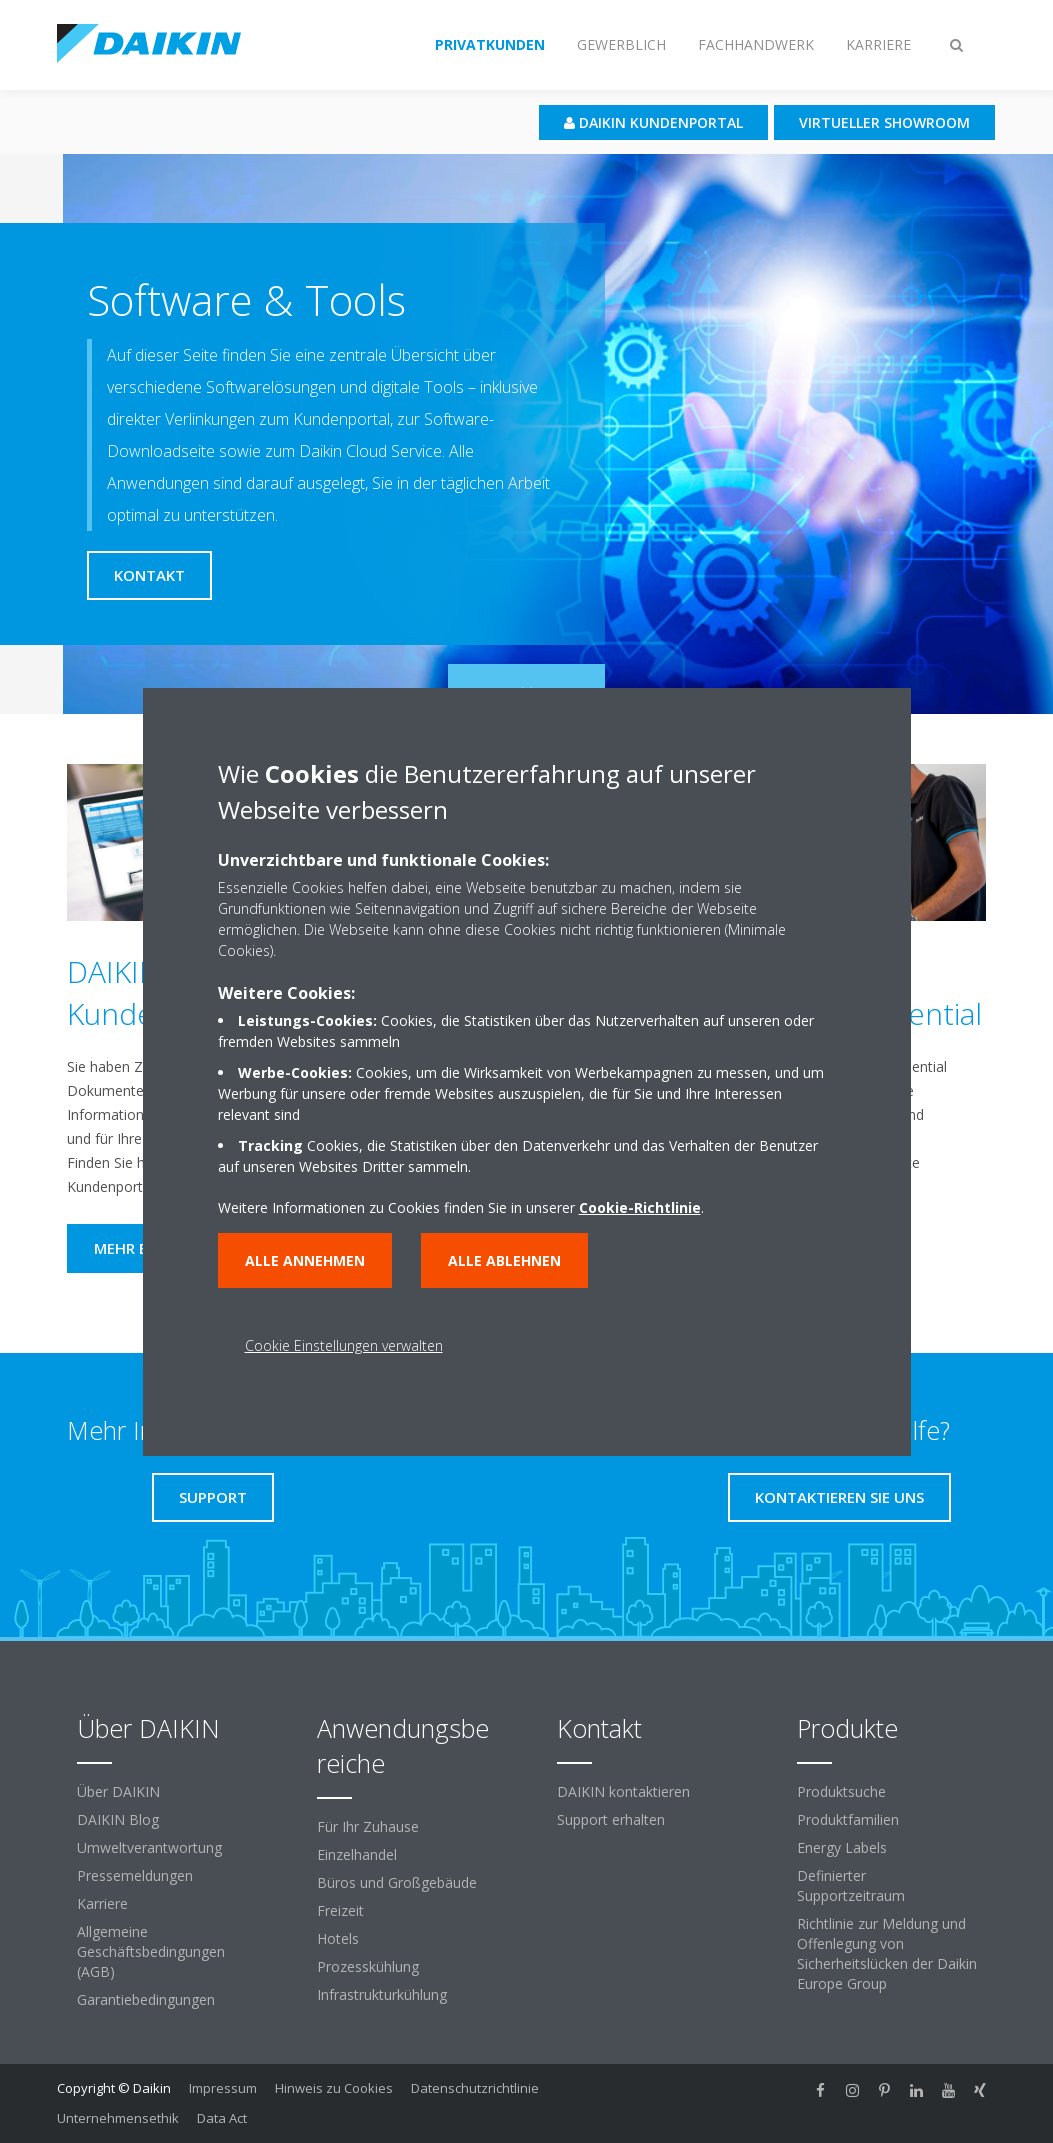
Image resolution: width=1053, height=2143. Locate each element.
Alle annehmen (305, 1260)
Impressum (223, 2088)
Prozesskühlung (368, 1966)
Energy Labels (842, 1847)
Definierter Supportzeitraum (851, 1885)
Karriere (102, 1903)
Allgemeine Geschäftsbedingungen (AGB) (151, 1951)
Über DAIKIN (118, 1791)
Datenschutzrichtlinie (475, 2088)
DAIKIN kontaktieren (623, 1791)
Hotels (338, 1938)
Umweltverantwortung (149, 1847)
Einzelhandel (357, 1854)
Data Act (222, 2118)
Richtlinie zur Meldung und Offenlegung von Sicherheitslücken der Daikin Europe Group (887, 1953)
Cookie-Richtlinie (640, 1207)
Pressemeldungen (135, 1875)
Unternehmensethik (118, 2118)
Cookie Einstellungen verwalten (344, 1345)
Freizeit (340, 1910)
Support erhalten (611, 1819)
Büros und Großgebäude (397, 1882)
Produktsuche (841, 1791)
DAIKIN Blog (118, 1819)
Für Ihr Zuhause (368, 1826)
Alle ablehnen (504, 1260)
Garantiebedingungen (146, 1999)
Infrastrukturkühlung (382, 1994)
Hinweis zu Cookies (334, 2088)
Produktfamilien (848, 1819)
